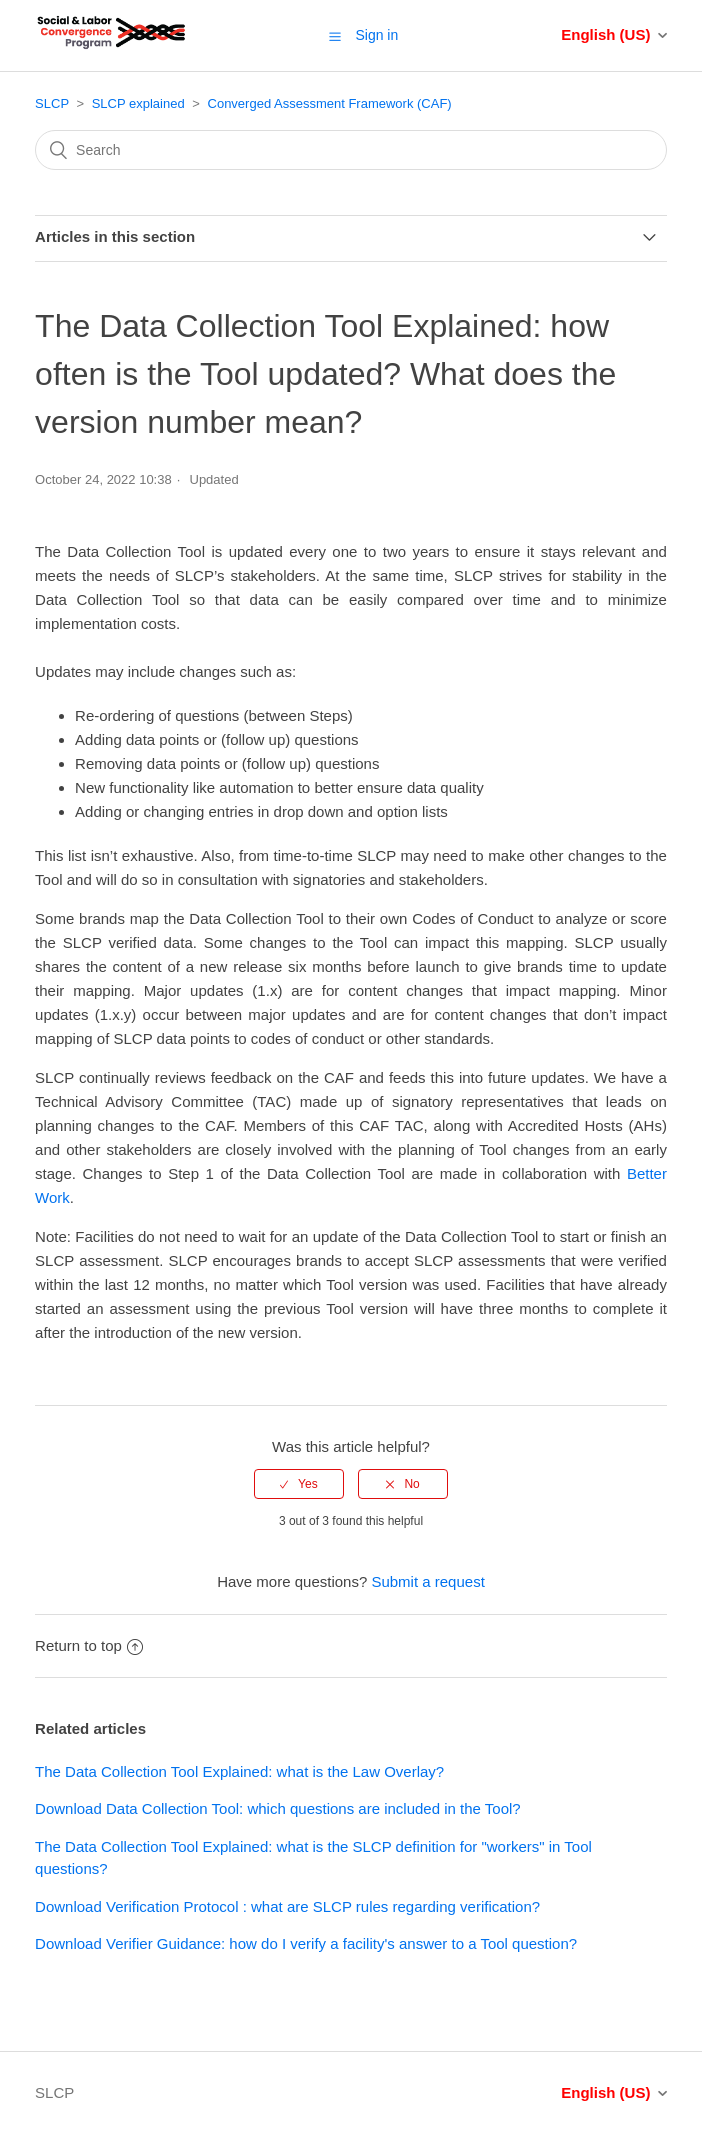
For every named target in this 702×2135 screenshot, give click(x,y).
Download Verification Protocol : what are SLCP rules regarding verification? (287, 1906)
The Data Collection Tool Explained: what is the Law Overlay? (239, 1771)
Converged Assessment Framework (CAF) (330, 103)
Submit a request (427, 1581)
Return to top (89, 1645)
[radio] (299, 1484)
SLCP (52, 103)
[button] (335, 36)
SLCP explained (138, 103)
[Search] (351, 150)
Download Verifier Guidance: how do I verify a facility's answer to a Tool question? (306, 1943)
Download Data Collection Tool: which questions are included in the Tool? (278, 1808)
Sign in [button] (376, 35)
